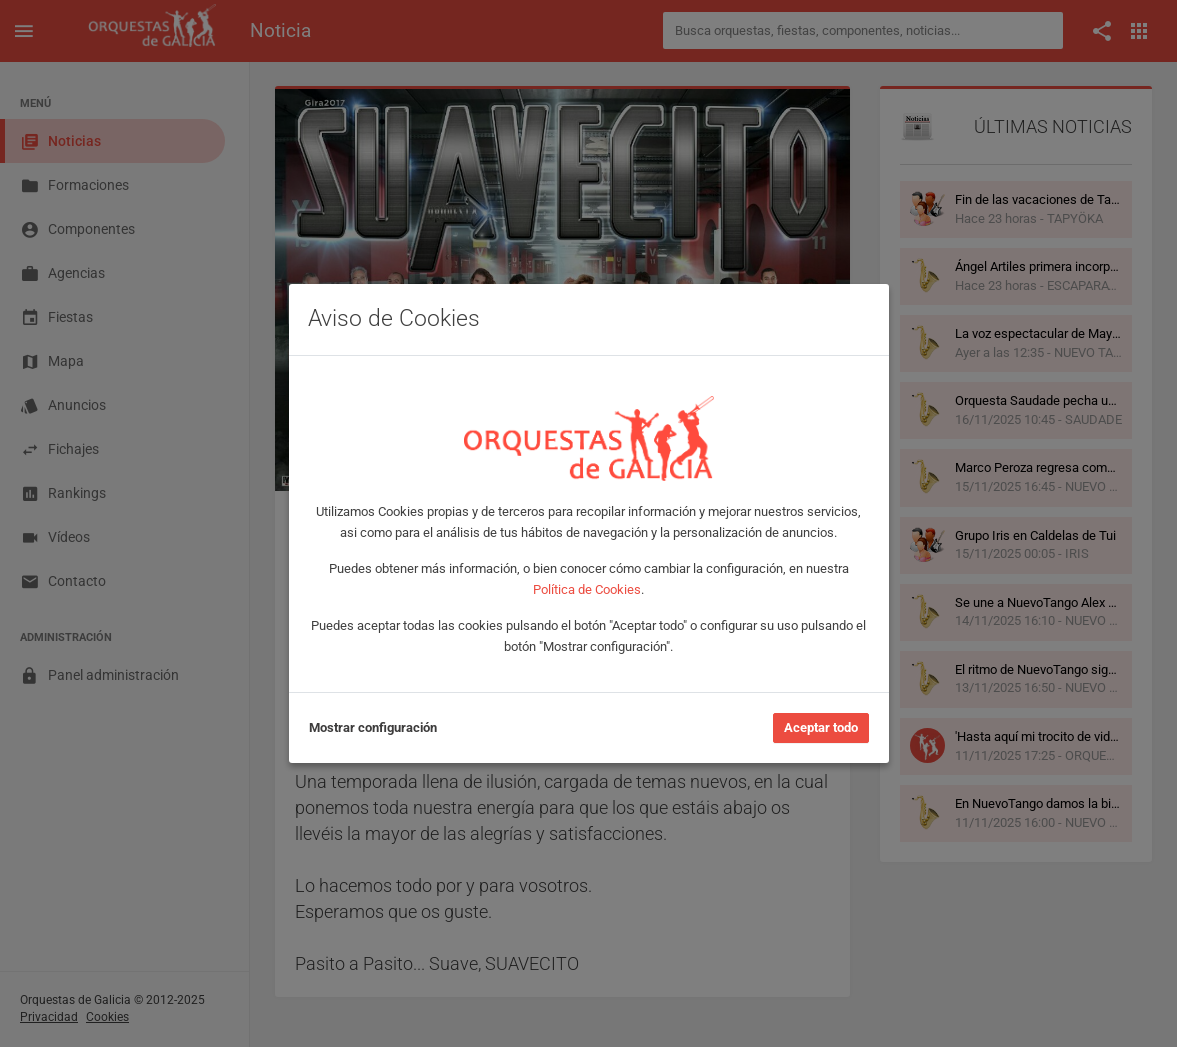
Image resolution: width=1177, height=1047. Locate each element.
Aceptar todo (821, 727)
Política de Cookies (587, 589)
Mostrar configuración (373, 727)
